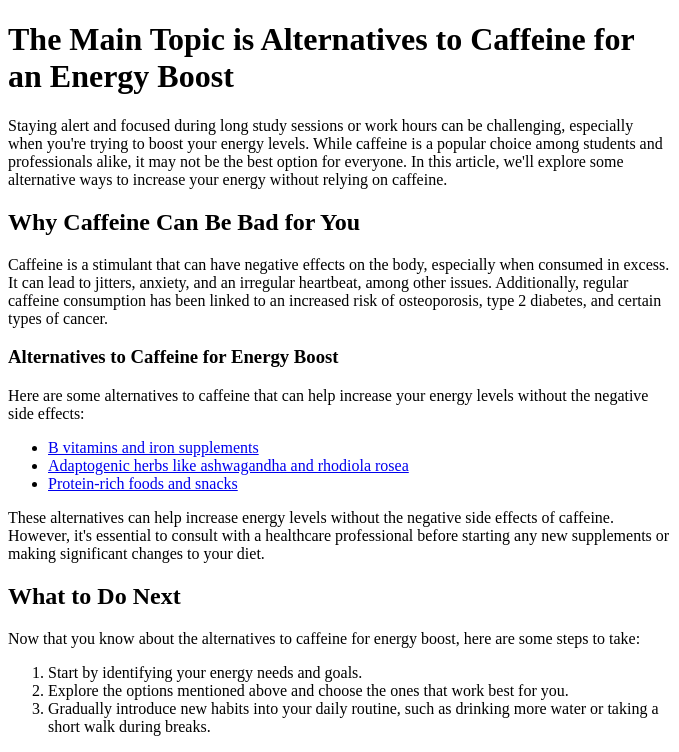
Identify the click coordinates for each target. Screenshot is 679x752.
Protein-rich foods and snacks (143, 483)
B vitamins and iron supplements (153, 447)
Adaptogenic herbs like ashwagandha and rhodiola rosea (228, 465)
